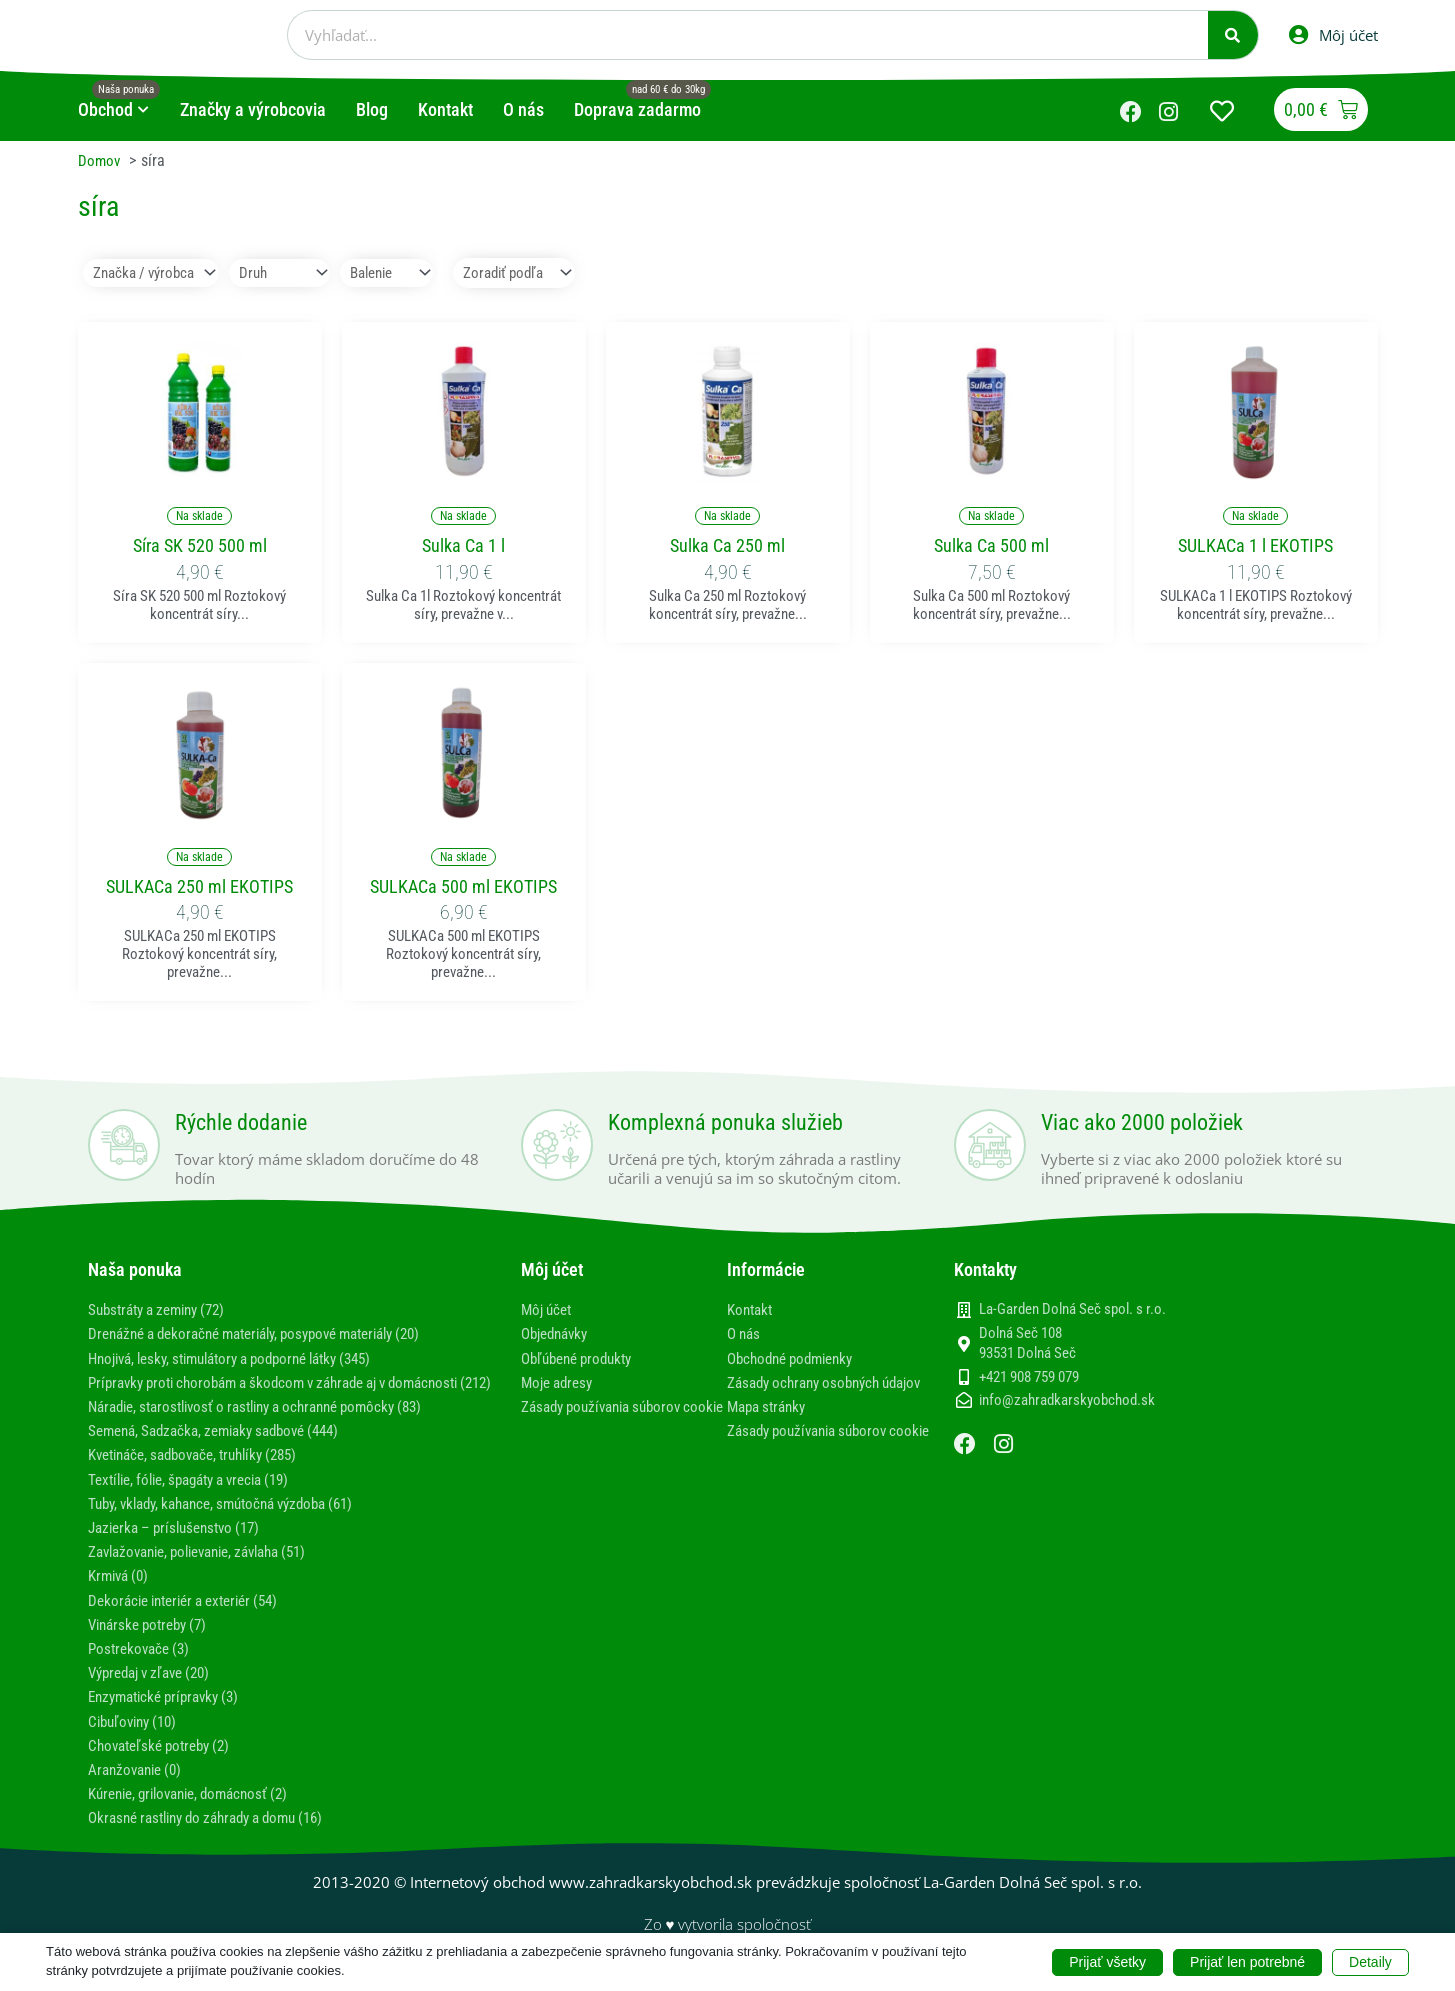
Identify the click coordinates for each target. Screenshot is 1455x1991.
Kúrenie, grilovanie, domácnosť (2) (198, 1813)
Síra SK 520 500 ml (200, 546)
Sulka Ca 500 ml (991, 546)
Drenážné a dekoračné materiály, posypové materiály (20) (273, 1334)
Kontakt (752, 1310)
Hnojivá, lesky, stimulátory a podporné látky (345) (247, 1359)
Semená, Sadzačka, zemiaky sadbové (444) (226, 1450)
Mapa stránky (770, 1426)
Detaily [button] (1370, 1961)
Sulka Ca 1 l (463, 546)
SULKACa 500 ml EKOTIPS (463, 887)
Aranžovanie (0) (139, 1789)
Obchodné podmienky (796, 1359)
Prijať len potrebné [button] (1247, 1961)
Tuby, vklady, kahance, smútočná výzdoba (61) (235, 1523)
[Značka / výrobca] (155, 273)
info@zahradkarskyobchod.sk (1067, 1402)
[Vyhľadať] (1233, 35)
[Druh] (291, 273)
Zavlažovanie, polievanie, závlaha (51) (211, 1571)
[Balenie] (404, 273)
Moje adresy (560, 1383)
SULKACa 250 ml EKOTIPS (199, 887)
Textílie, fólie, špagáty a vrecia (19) (201, 1499)
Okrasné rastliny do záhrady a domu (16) (219, 1837)
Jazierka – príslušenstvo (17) (182, 1547)
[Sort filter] (543, 273)
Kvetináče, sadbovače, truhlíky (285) (204, 1474)
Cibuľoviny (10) (137, 1741)
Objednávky (558, 1334)
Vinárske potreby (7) (153, 1644)
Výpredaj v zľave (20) (156, 1692)
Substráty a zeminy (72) (164, 1310)
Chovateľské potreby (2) (165, 1765)
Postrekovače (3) (142, 1668)
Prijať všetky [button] (1107, 1961)
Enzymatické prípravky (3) (171, 1716)
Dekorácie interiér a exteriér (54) (193, 1620)
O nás (745, 1334)
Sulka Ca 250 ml (727, 546)
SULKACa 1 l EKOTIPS (1255, 546)
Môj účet (549, 1310)
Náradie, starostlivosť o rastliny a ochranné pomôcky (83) (272, 1426)
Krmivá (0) (121, 1595)
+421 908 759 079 (1029, 1378)
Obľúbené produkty (582, 1359)
